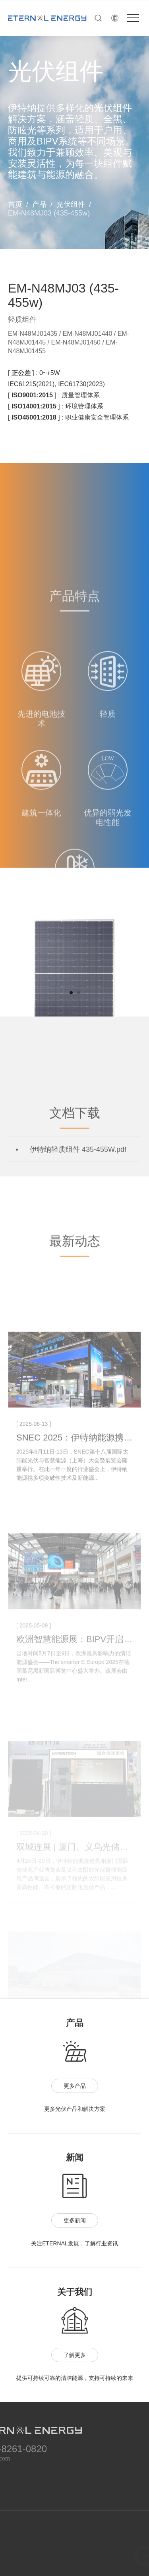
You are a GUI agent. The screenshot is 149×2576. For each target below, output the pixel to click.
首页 (15, 204)
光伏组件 (70, 204)
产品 (39, 204)
